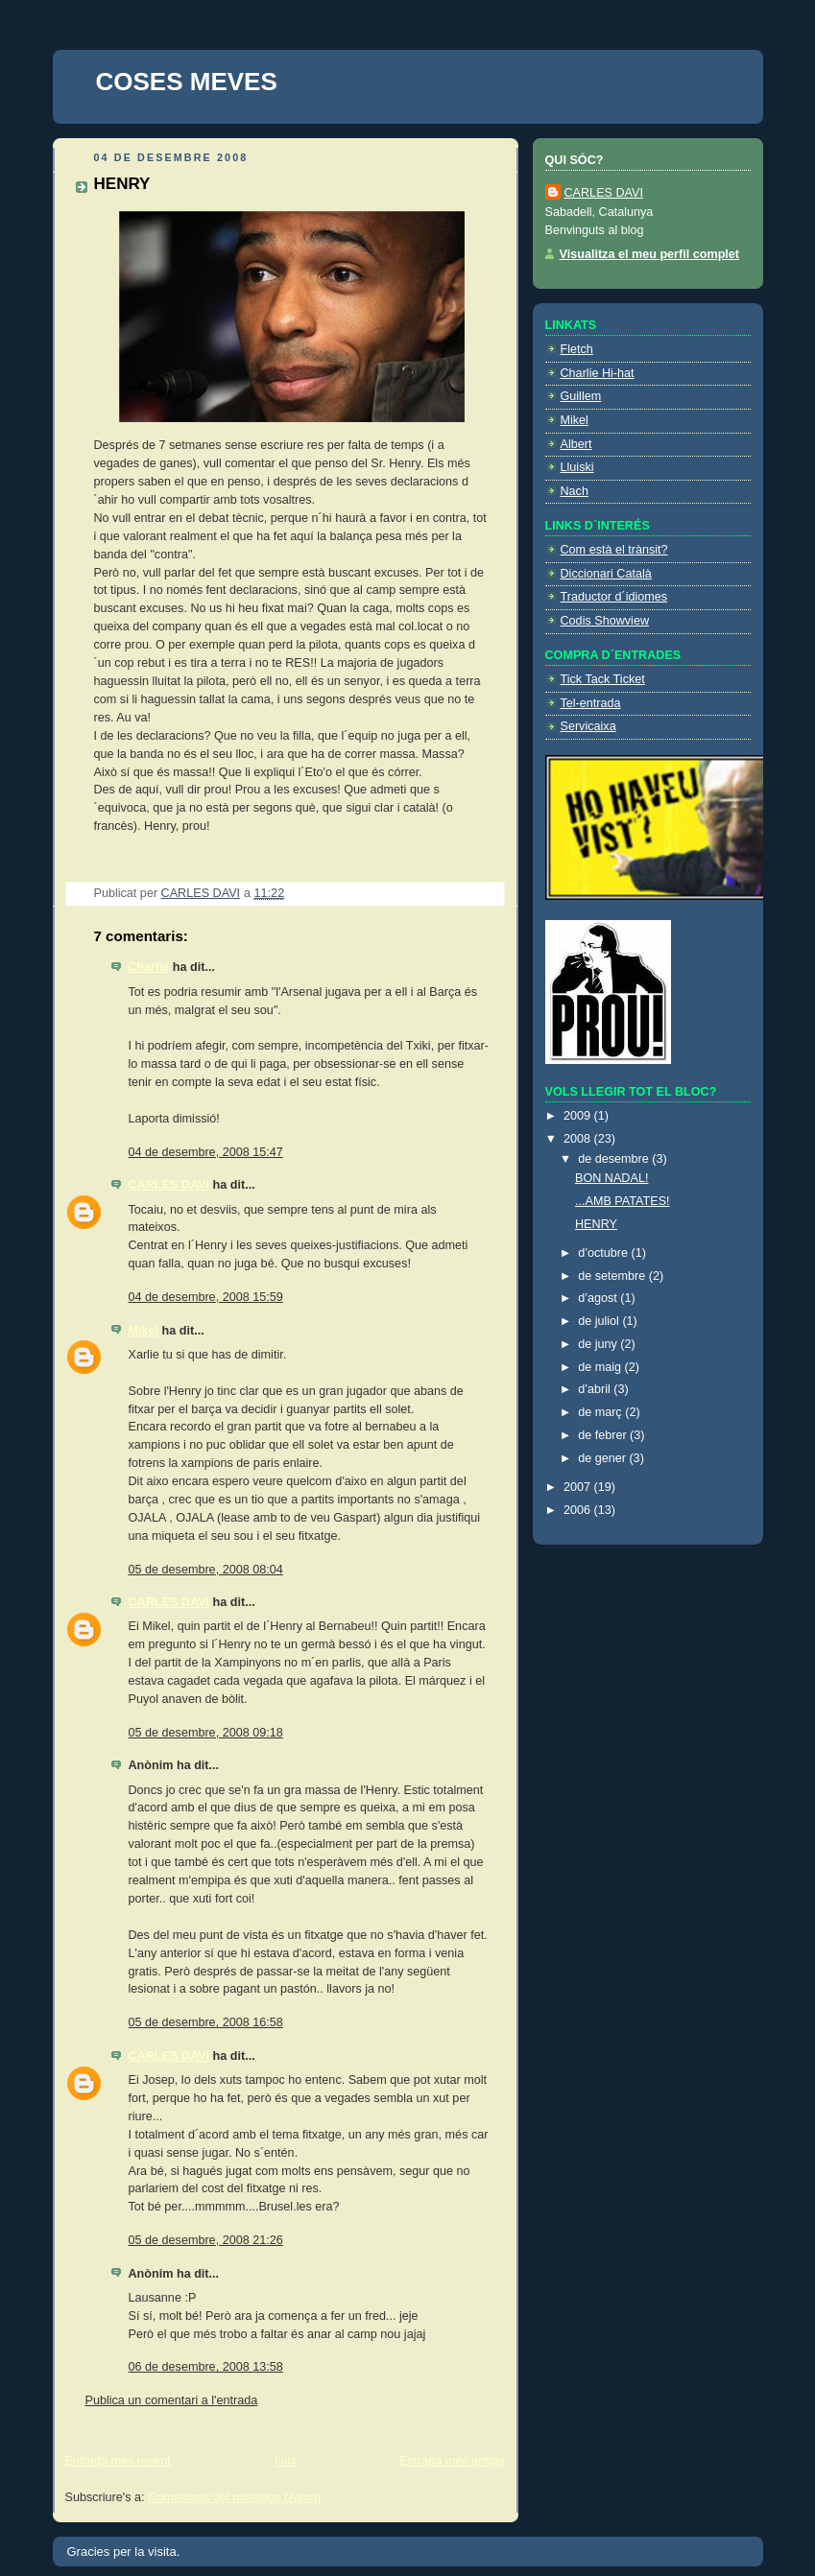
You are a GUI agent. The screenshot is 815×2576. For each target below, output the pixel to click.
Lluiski (577, 467)
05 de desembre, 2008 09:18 (206, 1732)
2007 (578, 1487)
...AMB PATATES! (622, 1201)
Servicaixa (588, 726)
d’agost (599, 1298)
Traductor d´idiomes (614, 596)
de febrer (604, 1435)
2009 (578, 1116)
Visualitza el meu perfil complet (650, 254)
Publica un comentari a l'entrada (171, 2400)
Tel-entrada (591, 703)
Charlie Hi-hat (598, 373)
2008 (578, 1139)
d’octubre (604, 1253)
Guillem (581, 396)
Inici (285, 2461)
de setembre (613, 1276)
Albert (576, 444)
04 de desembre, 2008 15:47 (206, 1152)
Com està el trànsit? (614, 549)
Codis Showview (605, 620)
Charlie (149, 967)
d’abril (595, 1389)
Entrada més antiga (451, 2461)
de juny (599, 1344)
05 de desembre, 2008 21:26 (206, 2240)
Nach (574, 491)
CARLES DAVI (169, 1185)
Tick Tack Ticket (603, 679)
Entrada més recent (118, 2461)
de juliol (600, 1321)
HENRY (596, 1224)
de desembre (615, 1159)
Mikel (144, 1330)
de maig (601, 1367)
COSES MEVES (186, 81)
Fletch (577, 349)
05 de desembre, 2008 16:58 (206, 2022)
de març (601, 1412)
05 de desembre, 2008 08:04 (206, 1569)
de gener (603, 1458)
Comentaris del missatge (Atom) (234, 2497)
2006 (578, 1510)
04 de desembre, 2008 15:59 (206, 1297)
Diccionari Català (606, 573)
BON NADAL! (611, 1178)
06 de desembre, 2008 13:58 (206, 2367)
